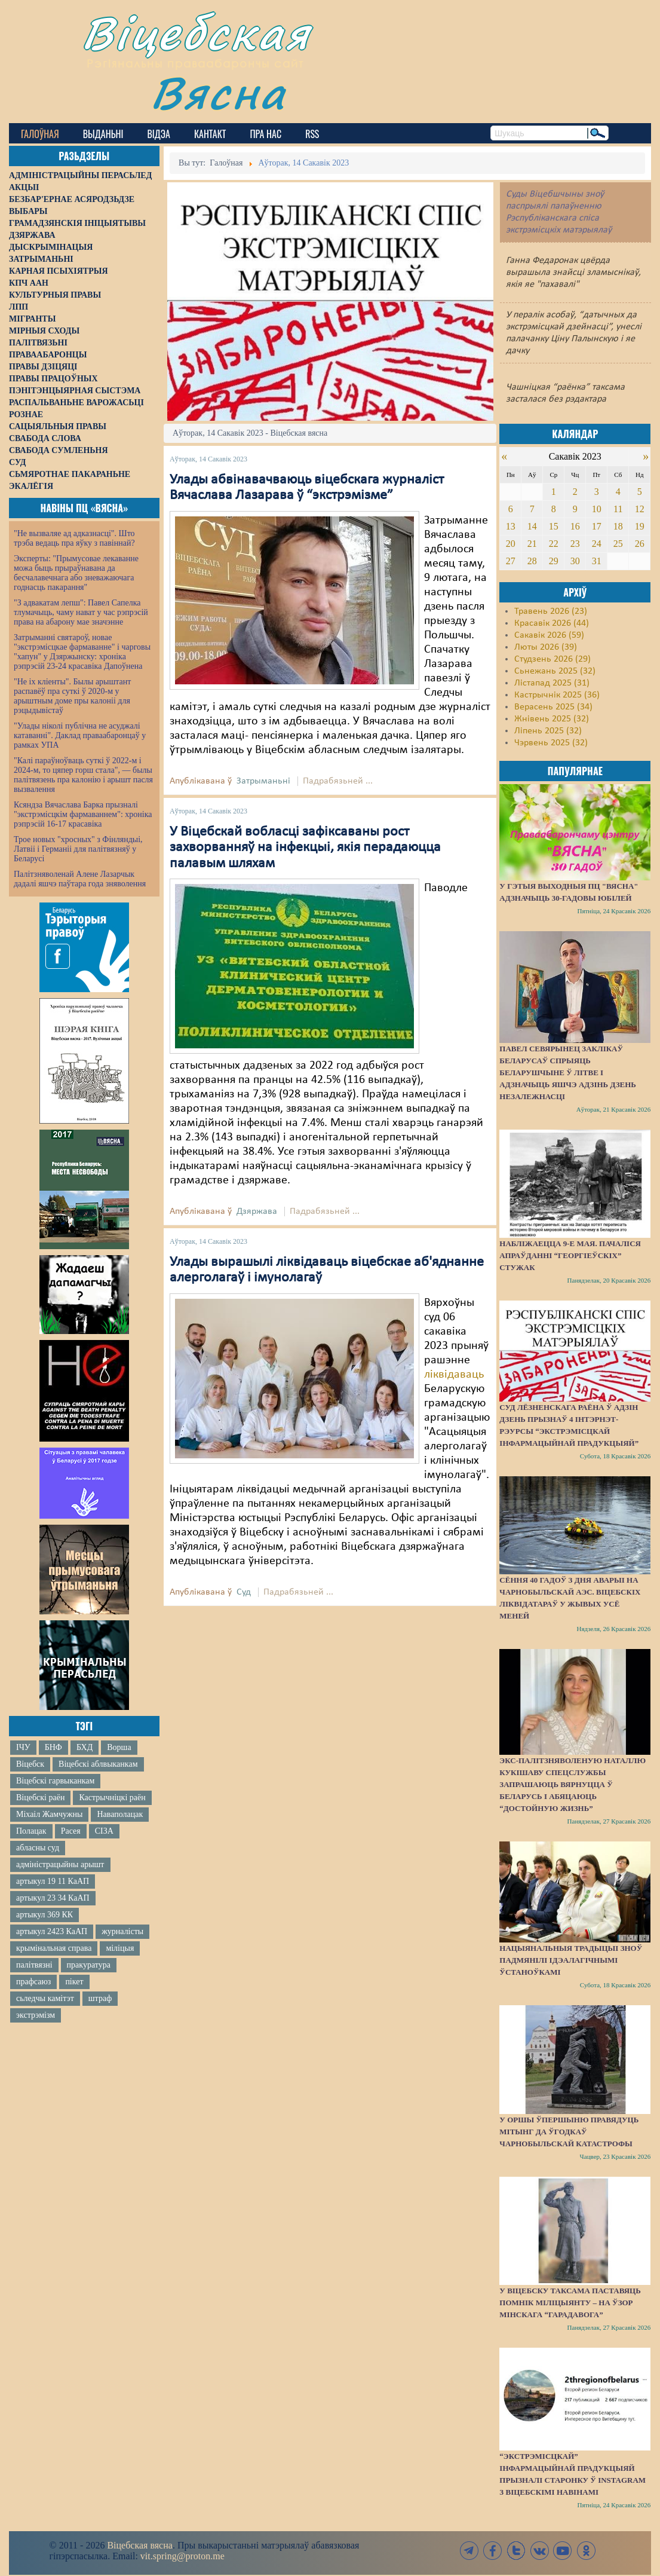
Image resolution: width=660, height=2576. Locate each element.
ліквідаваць (454, 1375)
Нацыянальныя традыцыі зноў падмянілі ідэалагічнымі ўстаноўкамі (570, 1960)
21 (532, 544)
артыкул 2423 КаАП (51, 1931)
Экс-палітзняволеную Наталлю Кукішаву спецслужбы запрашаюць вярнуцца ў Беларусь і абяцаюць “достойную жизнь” (572, 1784)
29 (553, 561)
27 (510, 561)
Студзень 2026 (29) (552, 659)
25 (618, 544)
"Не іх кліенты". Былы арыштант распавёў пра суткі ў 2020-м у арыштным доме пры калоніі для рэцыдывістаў (72, 696)
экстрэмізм (35, 2015)
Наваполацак (120, 1814)
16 (575, 526)
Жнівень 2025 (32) (551, 719)
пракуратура (88, 1964)
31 (596, 561)
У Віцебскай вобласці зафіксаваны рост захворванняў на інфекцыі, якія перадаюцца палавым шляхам (305, 848)
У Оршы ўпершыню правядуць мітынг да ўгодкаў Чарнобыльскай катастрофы (568, 2131)
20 (510, 544)
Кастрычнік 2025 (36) (557, 695)
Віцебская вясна (139, 2545)
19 (639, 526)
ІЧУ (23, 1747)
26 (639, 544)
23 (575, 544)
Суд (244, 1592)
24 (596, 544)
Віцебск (30, 1764)
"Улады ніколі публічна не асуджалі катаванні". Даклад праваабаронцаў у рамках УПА (80, 735)
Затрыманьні (263, 781)
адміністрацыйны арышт (60, 1864)
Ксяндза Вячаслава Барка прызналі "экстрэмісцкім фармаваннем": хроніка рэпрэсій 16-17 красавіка (83, 814)
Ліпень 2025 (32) (548, 731)
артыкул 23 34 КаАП (53, 1897)
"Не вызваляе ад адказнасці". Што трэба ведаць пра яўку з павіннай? (74, 538)
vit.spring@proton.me (182, 2556)
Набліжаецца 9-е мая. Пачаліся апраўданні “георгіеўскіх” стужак (570, 1255)
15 (553, 526)
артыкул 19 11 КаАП (52, 1881)
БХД (84, 1747)
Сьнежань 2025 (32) (554, 671)
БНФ (53, 1747)
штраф (100, 1998)
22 (553, 544)
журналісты (122, 1931)
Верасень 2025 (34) (553, 707)
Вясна (218, 92)
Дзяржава (257, 1211)
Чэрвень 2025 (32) (551, 743)
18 (618, 526)
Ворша (119, 1747)
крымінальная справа (53, 1948)
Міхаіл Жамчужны (49, 1814)
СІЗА (104, 1831)
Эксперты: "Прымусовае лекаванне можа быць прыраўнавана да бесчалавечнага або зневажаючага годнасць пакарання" (76, 573)
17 (596, 526)
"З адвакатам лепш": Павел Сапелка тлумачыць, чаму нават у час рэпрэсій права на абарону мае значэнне (81, 612)
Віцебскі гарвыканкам (55, 1780)
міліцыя (120, 1948)
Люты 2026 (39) (545, 647)
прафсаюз (33, 1981)
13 (510, 526)
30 (575, 561)
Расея (71, 1831)
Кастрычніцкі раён (112, 1797)
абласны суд (37, 1847)
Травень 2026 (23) (550, 611)
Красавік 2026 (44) (551, 623)
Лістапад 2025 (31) (552, 683)
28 (532, 561)
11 (617, 509)
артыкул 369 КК (44, 1914)
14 (532, 526)
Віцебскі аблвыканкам (98, 1764)
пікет (74, 1981)
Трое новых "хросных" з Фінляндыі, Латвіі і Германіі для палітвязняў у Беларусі (78, 849)
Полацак (31, 1831)
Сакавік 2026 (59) (549, 635)
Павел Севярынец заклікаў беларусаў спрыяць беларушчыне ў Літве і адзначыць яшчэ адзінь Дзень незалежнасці (567, 1072)
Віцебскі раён (40, 1797)
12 (639, 509)
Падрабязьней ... (338, 781)
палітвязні (34, 1964)
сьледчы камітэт (45, 1998)
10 (596, 509)
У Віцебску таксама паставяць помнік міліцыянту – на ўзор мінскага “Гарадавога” (569, 2302)
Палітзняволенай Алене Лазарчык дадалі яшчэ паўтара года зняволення (80, 879)
